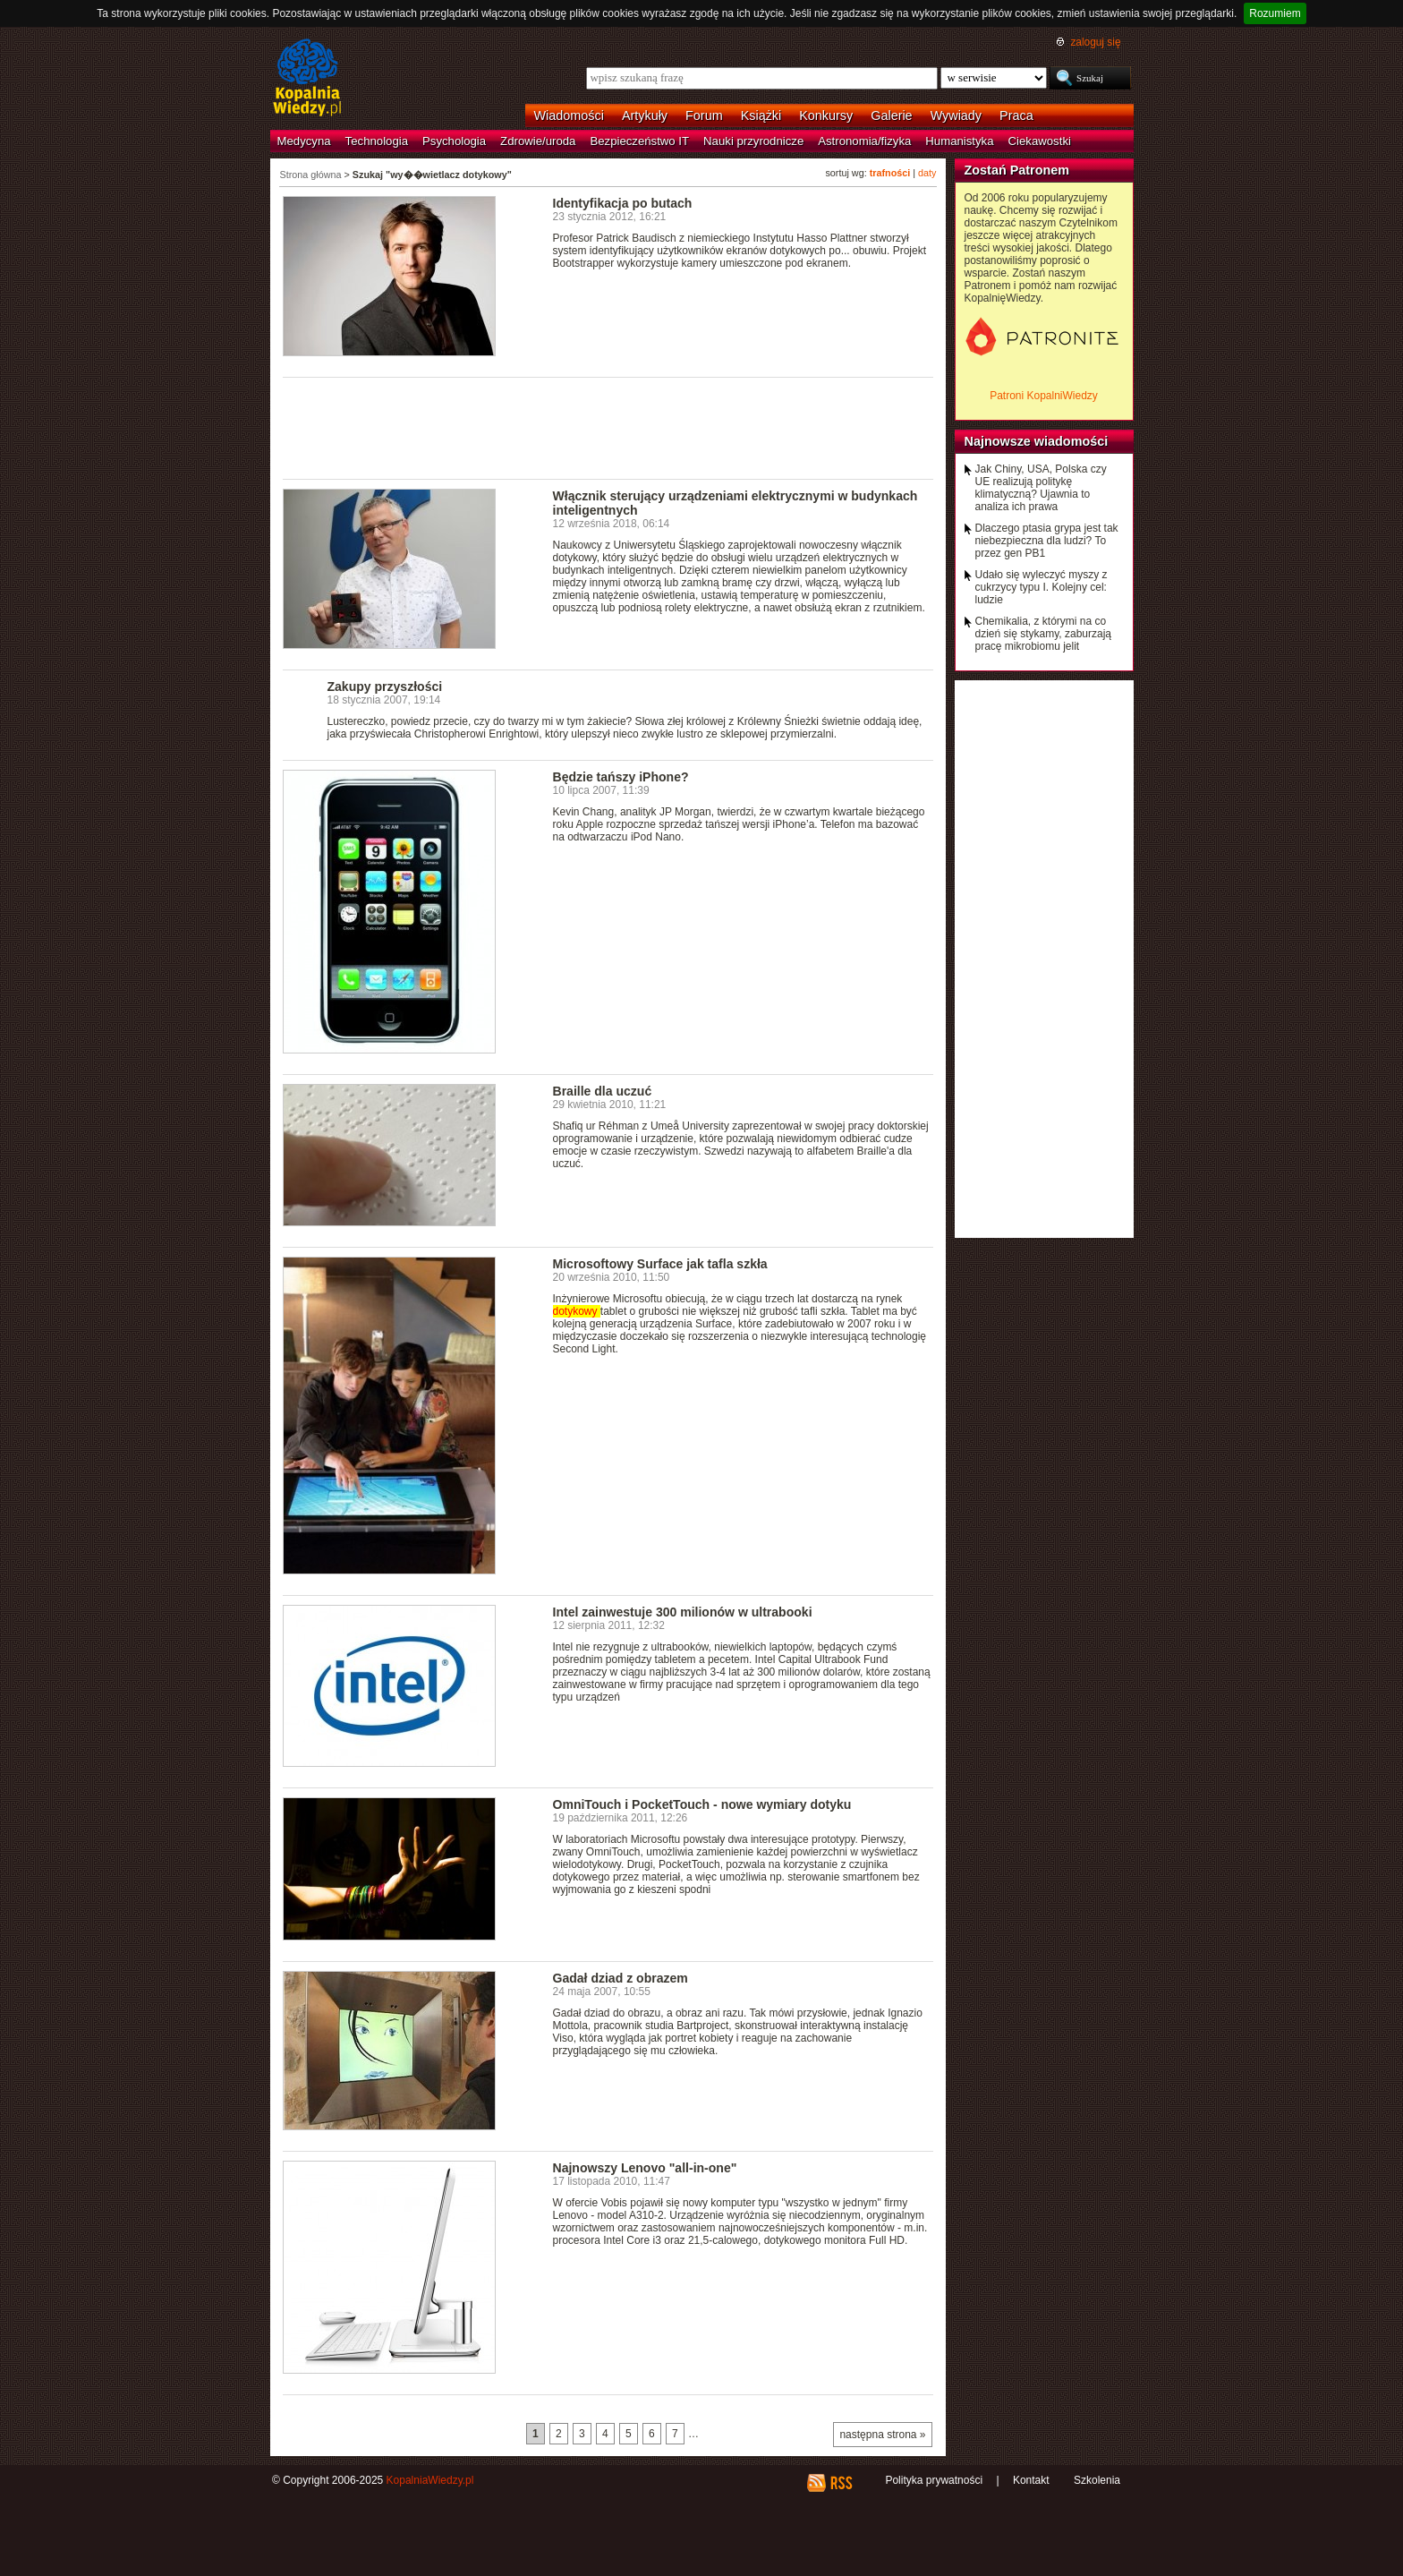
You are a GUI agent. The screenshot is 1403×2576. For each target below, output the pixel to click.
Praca (1016, 115)
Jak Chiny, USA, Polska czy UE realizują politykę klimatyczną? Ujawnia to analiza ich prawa (1041, 488)
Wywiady (956, 115)
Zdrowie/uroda (537, 141)
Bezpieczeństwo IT (639, 141)
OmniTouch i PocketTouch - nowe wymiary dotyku (702, 1804)
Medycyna (304, 141)
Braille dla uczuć (602, 1091)
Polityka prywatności (933, 2480)
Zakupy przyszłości (385, 686)
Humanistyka (959, 141)
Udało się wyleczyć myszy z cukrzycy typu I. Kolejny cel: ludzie (1041, 587)
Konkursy (826, 115)
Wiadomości (569, 115)
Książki (761, 115)
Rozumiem (1274, 13)
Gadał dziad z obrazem (620, 1978)
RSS (840, 2483)
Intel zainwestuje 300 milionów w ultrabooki (682, 1612)
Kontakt (1031, 2480)
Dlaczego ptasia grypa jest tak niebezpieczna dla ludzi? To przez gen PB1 (1046, 540)
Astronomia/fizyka (864, 141)
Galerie (891, 115)
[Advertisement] (608, 427)
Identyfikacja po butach (623, 203)
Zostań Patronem (1017, 170)
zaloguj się (1095, 42)
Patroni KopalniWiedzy (1044, 395)
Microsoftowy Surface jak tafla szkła (660, 1264)
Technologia (376, 141)
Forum (704, 115)
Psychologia (454, 141)
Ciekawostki (1039, 141)
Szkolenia (1097, 2480)
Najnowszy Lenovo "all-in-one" (645, 2168)
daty (927, 172)
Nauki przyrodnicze (753, 141)
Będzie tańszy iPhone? (621, 777)
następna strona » (882, 2434)
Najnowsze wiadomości (1037, 441)
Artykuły (644, 115)
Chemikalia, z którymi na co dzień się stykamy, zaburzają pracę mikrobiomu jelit (1043, 634)
